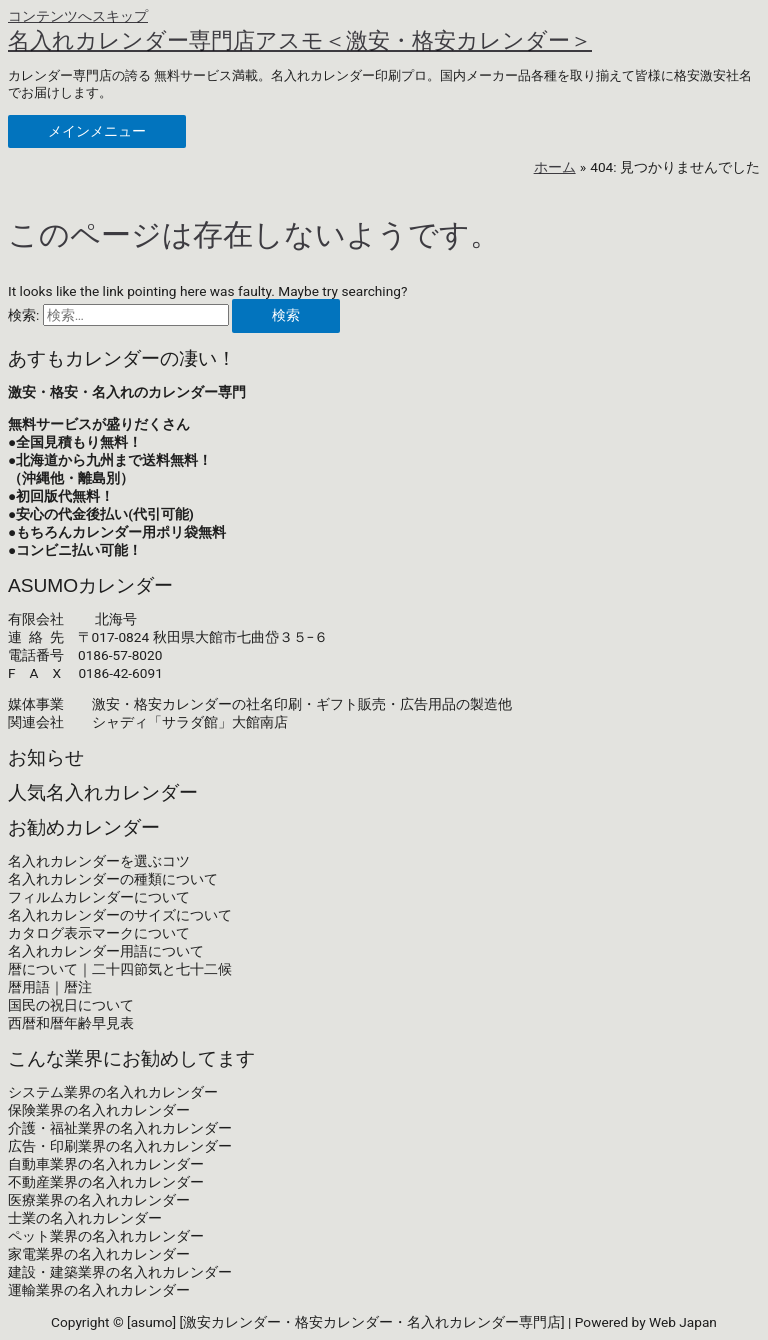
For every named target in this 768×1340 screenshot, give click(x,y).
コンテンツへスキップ (78, 16)
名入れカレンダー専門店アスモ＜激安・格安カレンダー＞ (300, 40)
